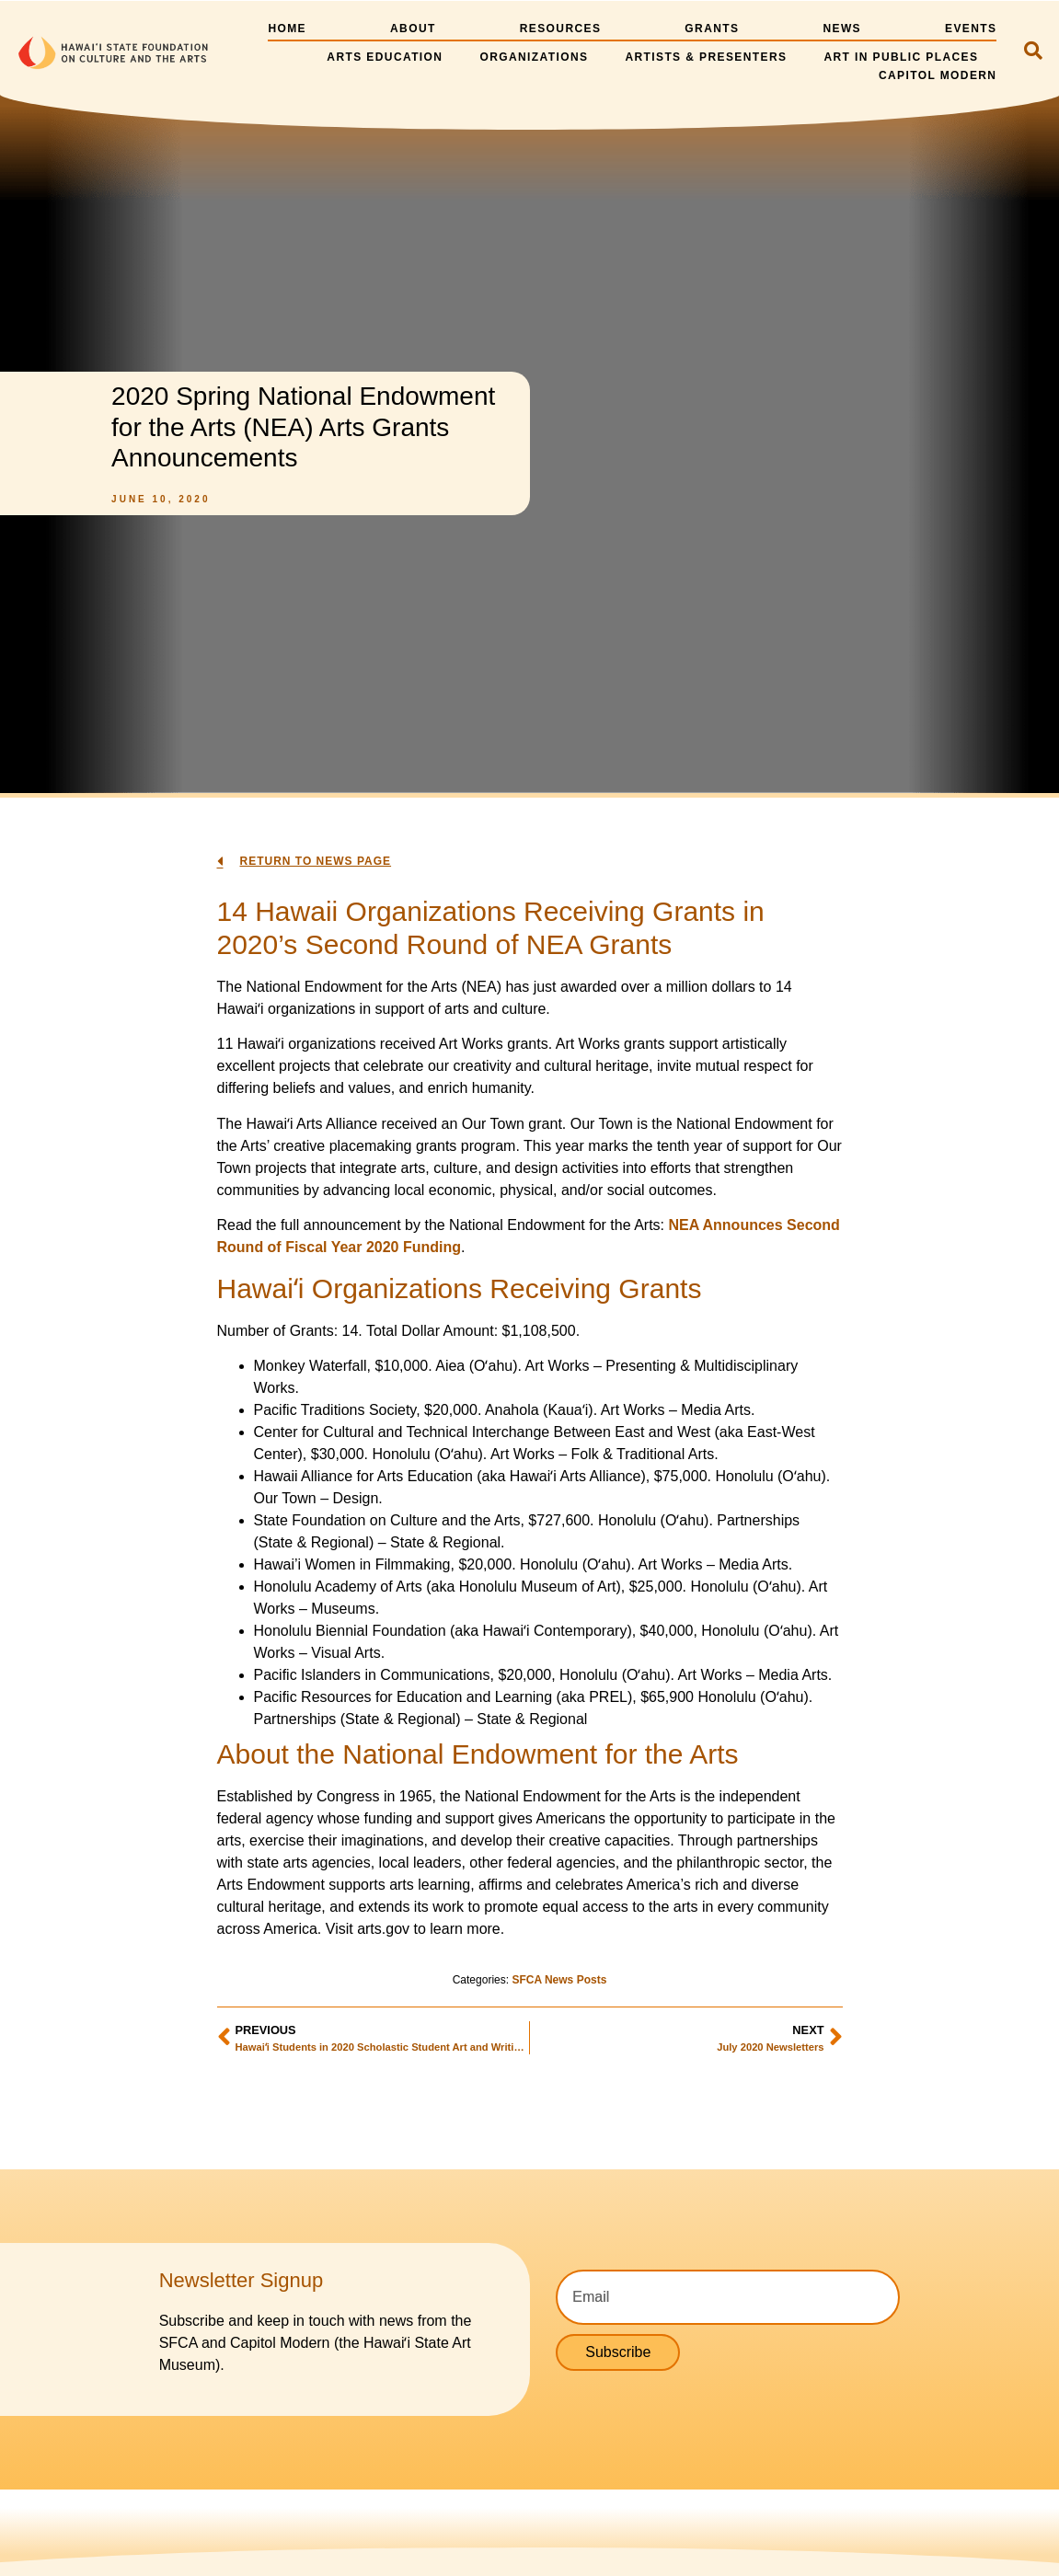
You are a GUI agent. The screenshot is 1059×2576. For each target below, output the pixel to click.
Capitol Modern (938, 75)
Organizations (533, 57)
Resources (561, 28)
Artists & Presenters (706, 57)
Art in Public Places (900, 57)
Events (970, 28)
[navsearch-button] (1033, 52)
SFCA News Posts (559, 1979)
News (842, 28)
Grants (712, 28)
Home (287, 28)
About (413, 28)
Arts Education (385, 57)
